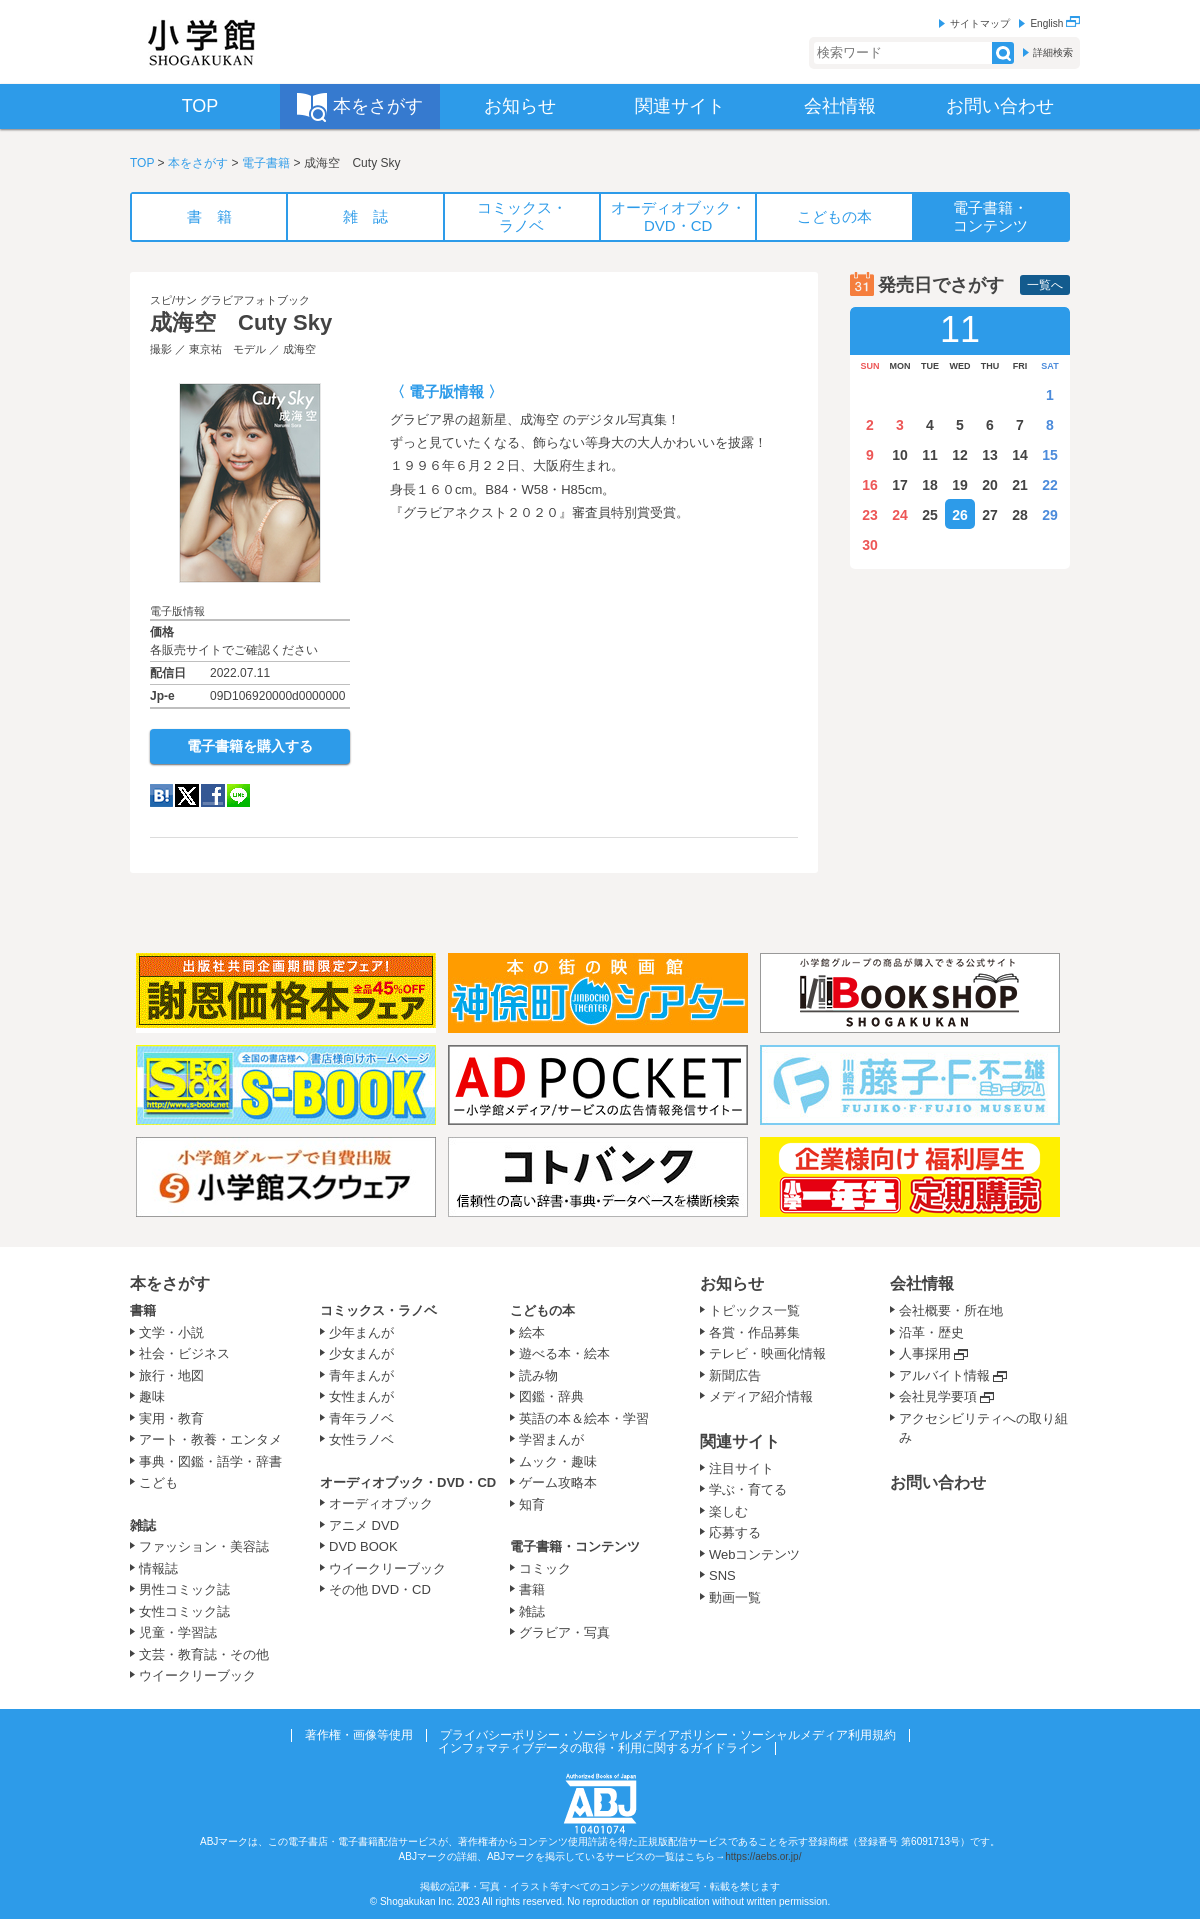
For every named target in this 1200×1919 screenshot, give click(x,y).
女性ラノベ (361, 1439)
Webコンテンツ (755, 1554)
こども (158, 1482)
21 (1020, 485)
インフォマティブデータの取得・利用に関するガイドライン (600, 1748)
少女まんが (361, 1353)
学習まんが (558, 1439)
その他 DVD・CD (380, 1589)
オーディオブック (381, 1503)
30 (870, 545)
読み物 (538, 1375)
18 (930, 485)
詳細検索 (1053, 52)
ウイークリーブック (197, 1675)
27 (990, 515)
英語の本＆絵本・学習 (584, 1418)
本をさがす (198, 163)
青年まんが (361, 1375)
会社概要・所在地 (951, 1310)
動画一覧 (735, 1597)
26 (960, 515)
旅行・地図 (171, 1375)
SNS (722, 1575)
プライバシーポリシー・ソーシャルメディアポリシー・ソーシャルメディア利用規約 (668, 1735)
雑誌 (143, 1525)
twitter (187, 795)
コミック (545, 1568)
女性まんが (361, 1396)
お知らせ (732, 1283)
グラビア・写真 (564, 1632)
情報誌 (158, 1568)
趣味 (152, 1396)
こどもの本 (542, 1310)
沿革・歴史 (931, 1332)
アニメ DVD (364, 1525)
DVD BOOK (363, 1546)
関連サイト (740, 1441)
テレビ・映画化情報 (767, 1353)
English (1055, 23)
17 (900, 485)
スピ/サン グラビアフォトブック (230, 300)
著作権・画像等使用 (359, 1735)
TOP (142, 163)
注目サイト (741, 1468)
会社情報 (922, 1283)
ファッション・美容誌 (204, 1546)
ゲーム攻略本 (558, 1482)
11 (930, 455)
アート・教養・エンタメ (210, 1439)
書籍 (143, 1310)
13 (990, 455)
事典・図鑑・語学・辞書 (210, 1461)
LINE (238, 795)
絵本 (532, 1332)
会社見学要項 (938, 1396)
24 (900, 515)
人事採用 (925, 1353)
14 (1020, 455)
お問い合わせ (938, 1482)
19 (960, 485)
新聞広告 (735, 1375)
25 (930, 515)
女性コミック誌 (184, 1611)
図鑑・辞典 (551, 1396)
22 (1050, 485)
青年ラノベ (361, 1418)
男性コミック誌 (184, 1589)
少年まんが (361, 1332)
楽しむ (728, 1511)
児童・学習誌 (178, 1632)
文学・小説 (171, 1332)
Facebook (213, 795)
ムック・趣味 (558, 1461)
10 (900, 455)
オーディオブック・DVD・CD (408, 1482)
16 (870, 485)
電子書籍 (266, 163)
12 (960, 455)
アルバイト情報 (944, 1375)
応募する (735, 1532)
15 (1050, 455)
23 (870, 515)
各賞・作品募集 (754, 1332)
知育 (532, 1504)
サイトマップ (980, 23)
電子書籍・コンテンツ (575, 1546)
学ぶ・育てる (748, 1489)
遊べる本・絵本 (564, 1353)
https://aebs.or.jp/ (763, 1856)
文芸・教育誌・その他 (204, 1654)
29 (1050, 515)
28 (1020, 515)
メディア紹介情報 (761, 1396)
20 (990, 485)
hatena (161, 795)
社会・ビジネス (184, 1353)
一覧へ (1045, 285)
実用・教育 (171, 1418)
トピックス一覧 (754, 1310)
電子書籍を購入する (250, 746)
